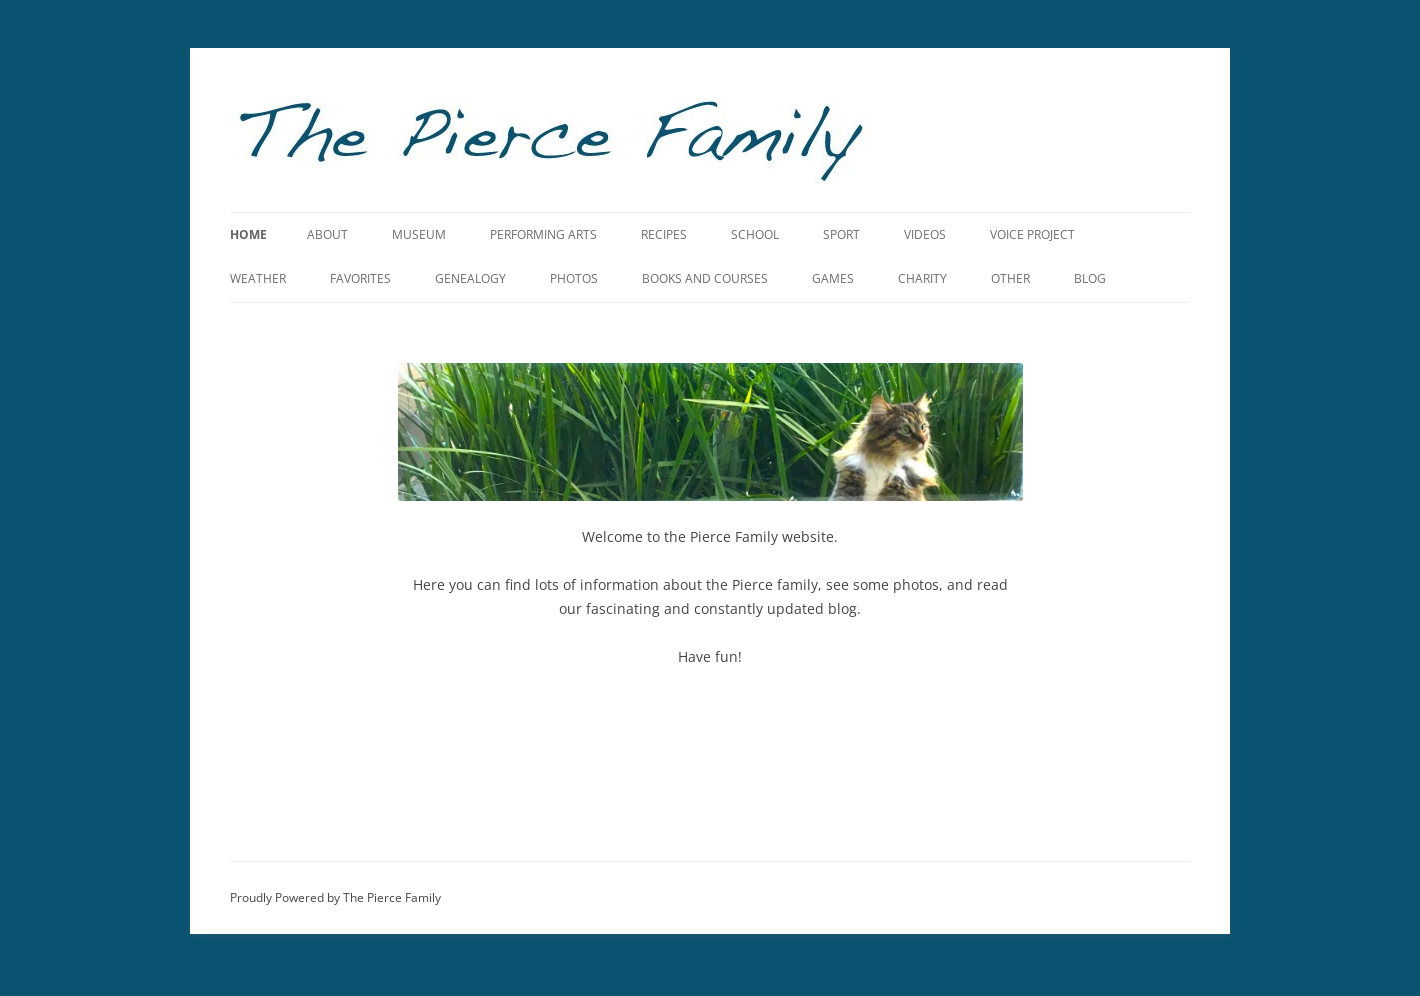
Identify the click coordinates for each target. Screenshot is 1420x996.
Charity (922, 278)
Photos (574, 278)
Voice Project (1032, 234)
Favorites (360, 278)
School (755, 234)
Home (248, 234)
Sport (841, 234)
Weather (258, 278)
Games (833, 278)
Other (1010, 278)
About (327, 234)
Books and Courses (705, 278)
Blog (1090, 278)
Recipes (664, 234)
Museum (419, 234)
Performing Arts (543, 234)
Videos (925, 234)
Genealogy (470, 278)
